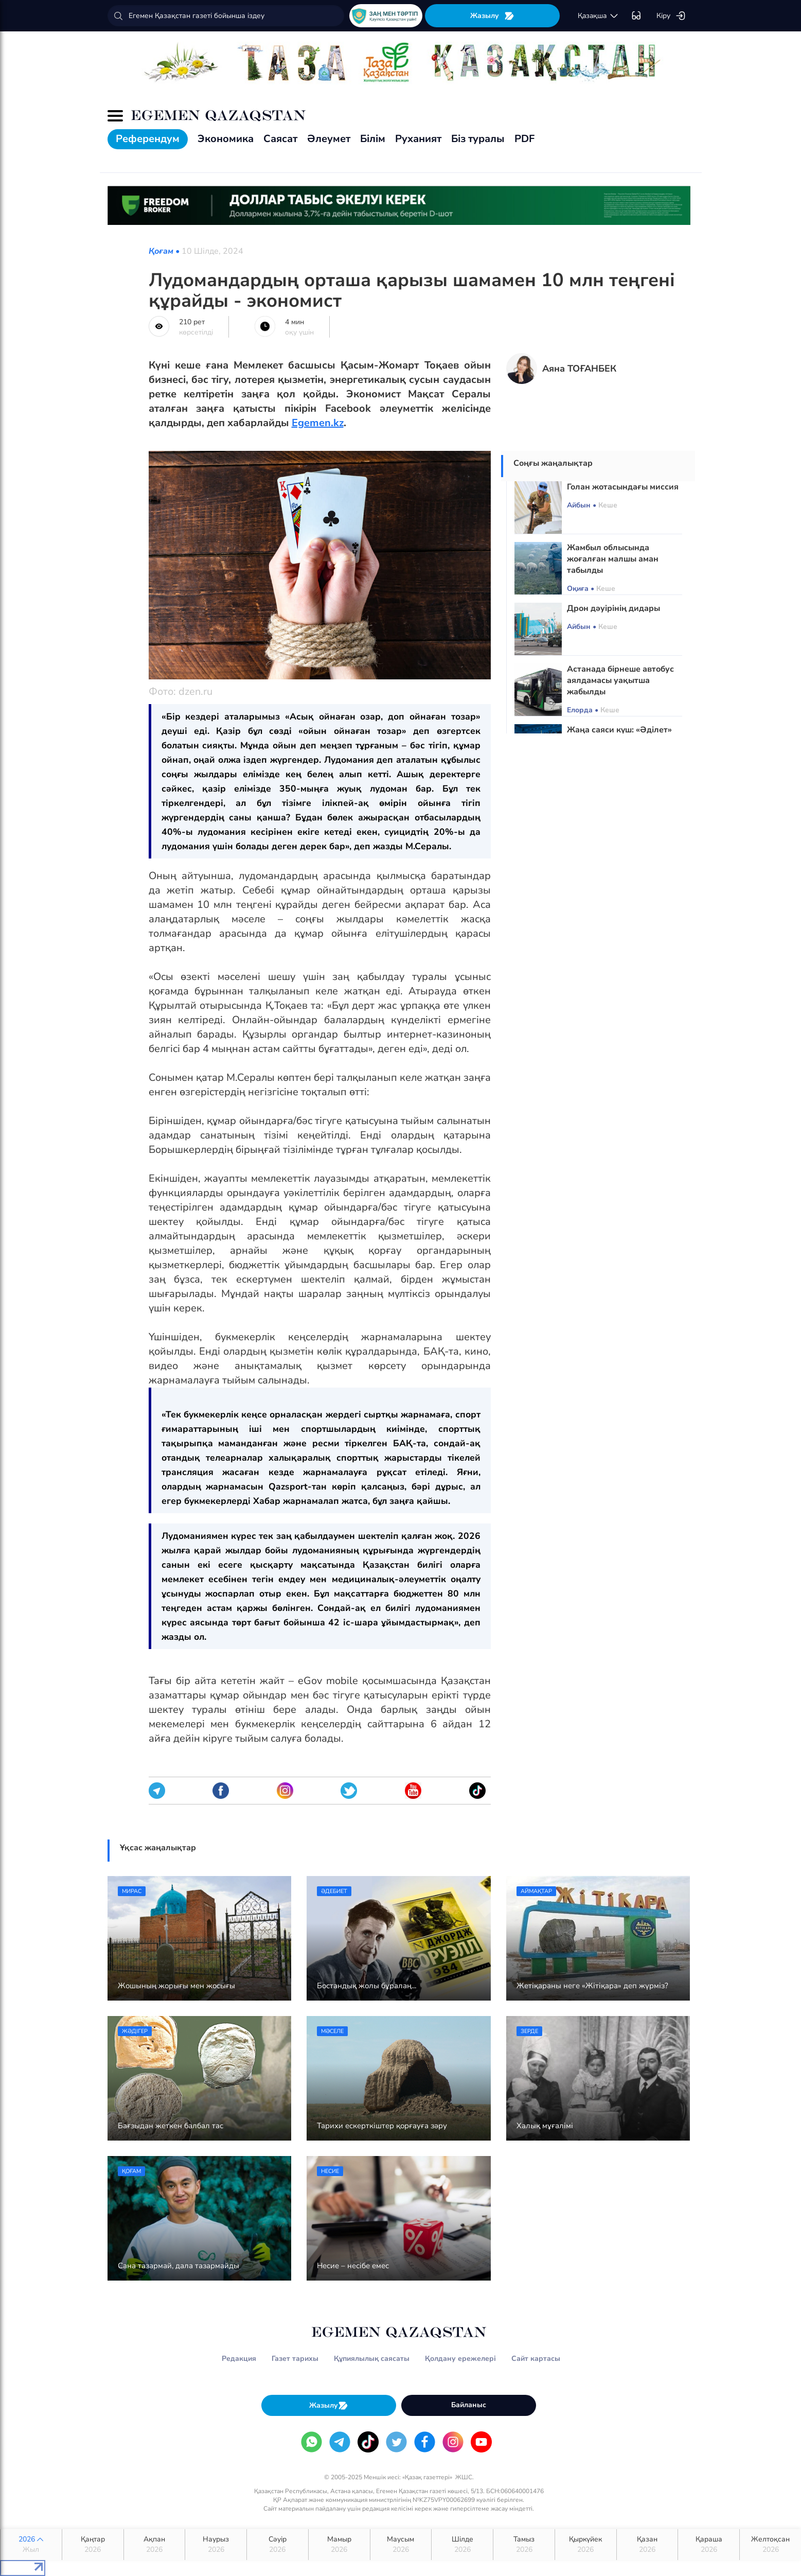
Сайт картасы (535, 2358)
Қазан (647, 2544)
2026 (31, 2544)
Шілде (462, 2544)
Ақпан (154, 2544)
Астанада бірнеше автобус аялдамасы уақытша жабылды (620, 680)
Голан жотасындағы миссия (623, 487)
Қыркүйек (585, 2544)
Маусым (401, 2544)
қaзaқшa (598, 16)
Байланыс (468, 2405)
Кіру (671, 16)
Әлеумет (328, 139)
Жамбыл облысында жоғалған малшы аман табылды (612, 559)
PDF (524, 139)
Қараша (708, 2544)
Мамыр (339, 2544)
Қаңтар (92, 2544)
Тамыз (524, 2544)
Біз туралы (478, 139)
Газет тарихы (295, 2358)
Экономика (226, 139)
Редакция (239, 2358)
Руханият (418, 139)
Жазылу (492, 15)
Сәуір (277, 2544)
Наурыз (215, 2544)
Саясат (280, 139)
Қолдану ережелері (460, 2358)
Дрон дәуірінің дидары (613, 608)
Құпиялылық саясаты (372, 2358)
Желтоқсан (770, 2544)
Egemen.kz (318, 423)
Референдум (148, 139)
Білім (372, 139)
